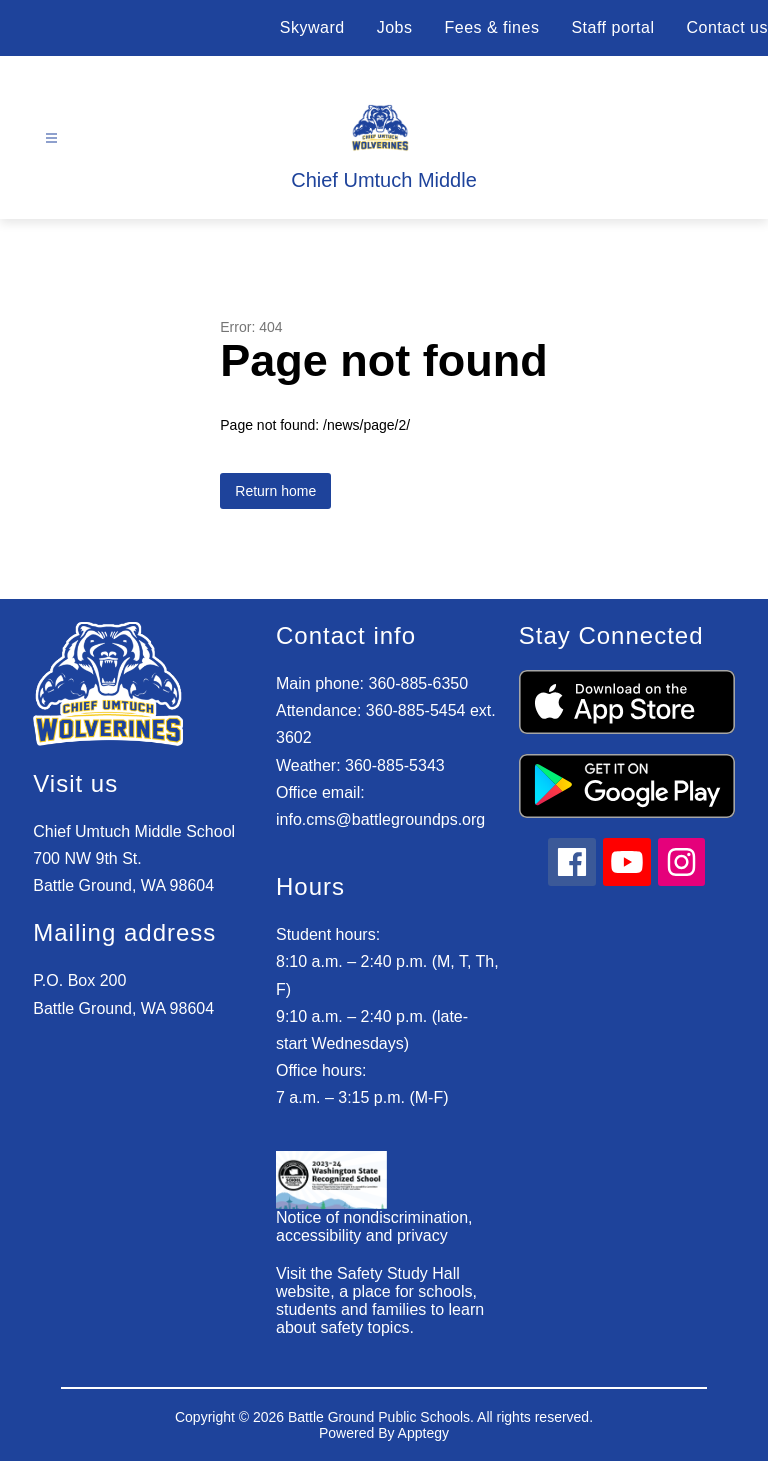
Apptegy (423, 1433)
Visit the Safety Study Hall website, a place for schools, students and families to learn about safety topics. (380, 1300)
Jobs (395, 27)
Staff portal (612, 27)
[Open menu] (51, 138)
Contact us (727, 27)
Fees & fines (491, 27)
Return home (275, 491)
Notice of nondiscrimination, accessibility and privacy (374, 1226)
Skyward (312, 27)
